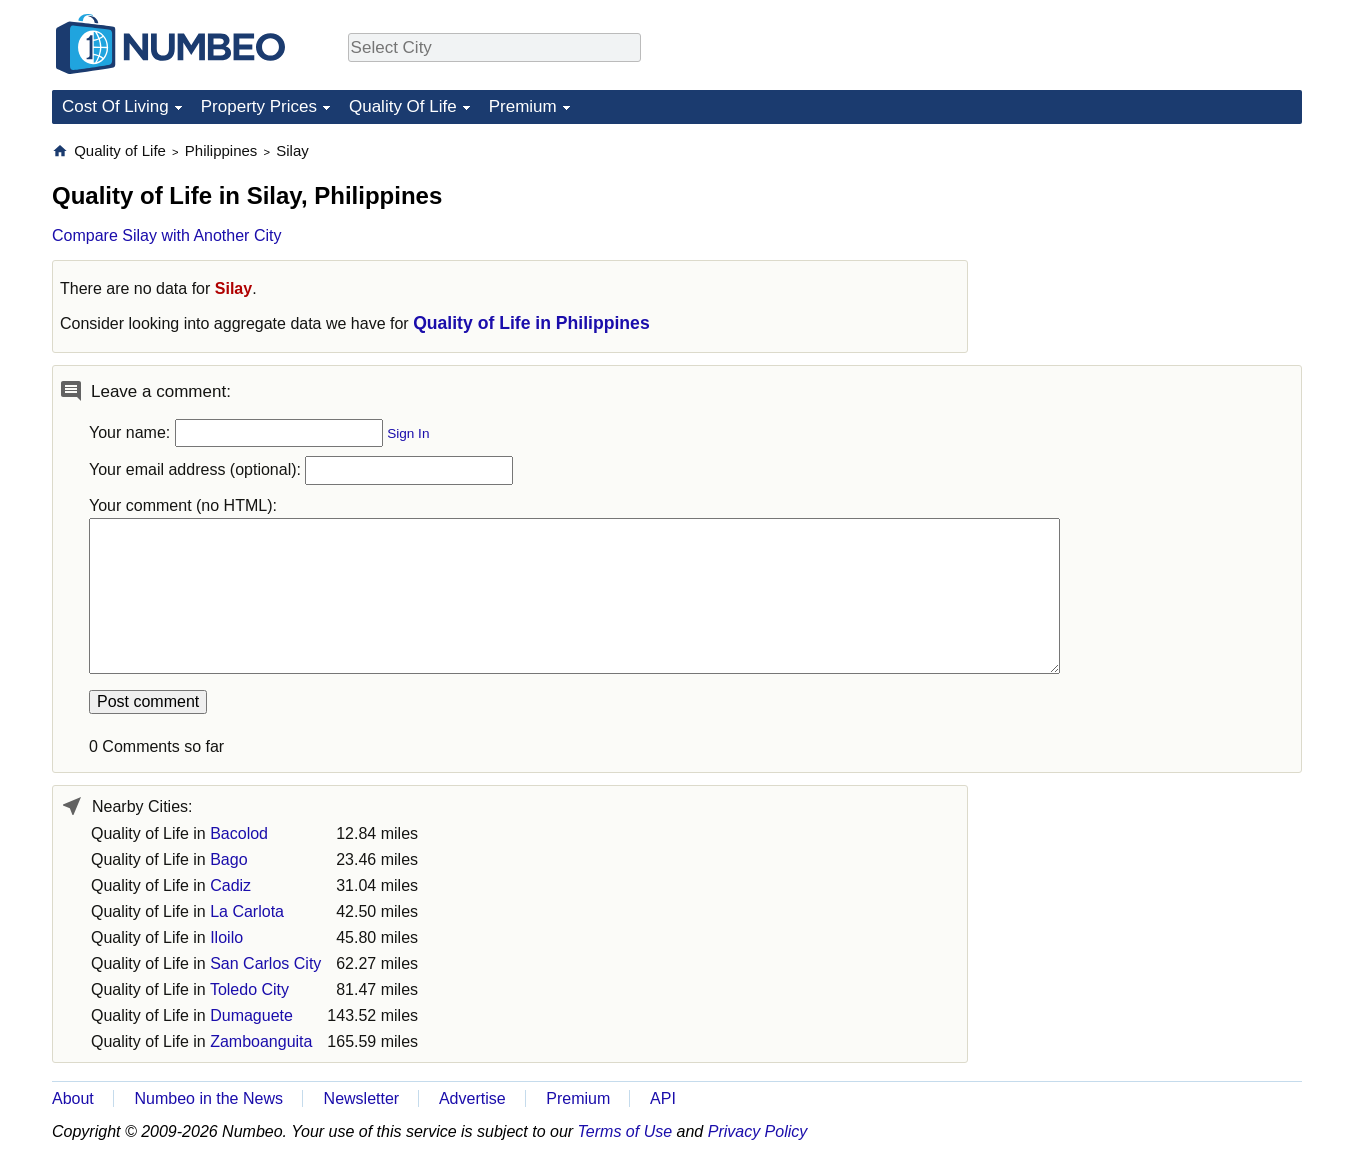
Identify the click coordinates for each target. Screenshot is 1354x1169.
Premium (523, 106)
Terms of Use (625, 1131)
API (663, 1098)
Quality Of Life (403, 106)
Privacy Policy (758, 1131)
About (73, 1098)
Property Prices (259, 106)
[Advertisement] (1152, 266)
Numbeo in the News (208, 1098)
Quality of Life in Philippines (531, 323)
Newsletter (362, 1098)
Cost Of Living (115, 106)
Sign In (408, 433)
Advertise (472, 1098)
